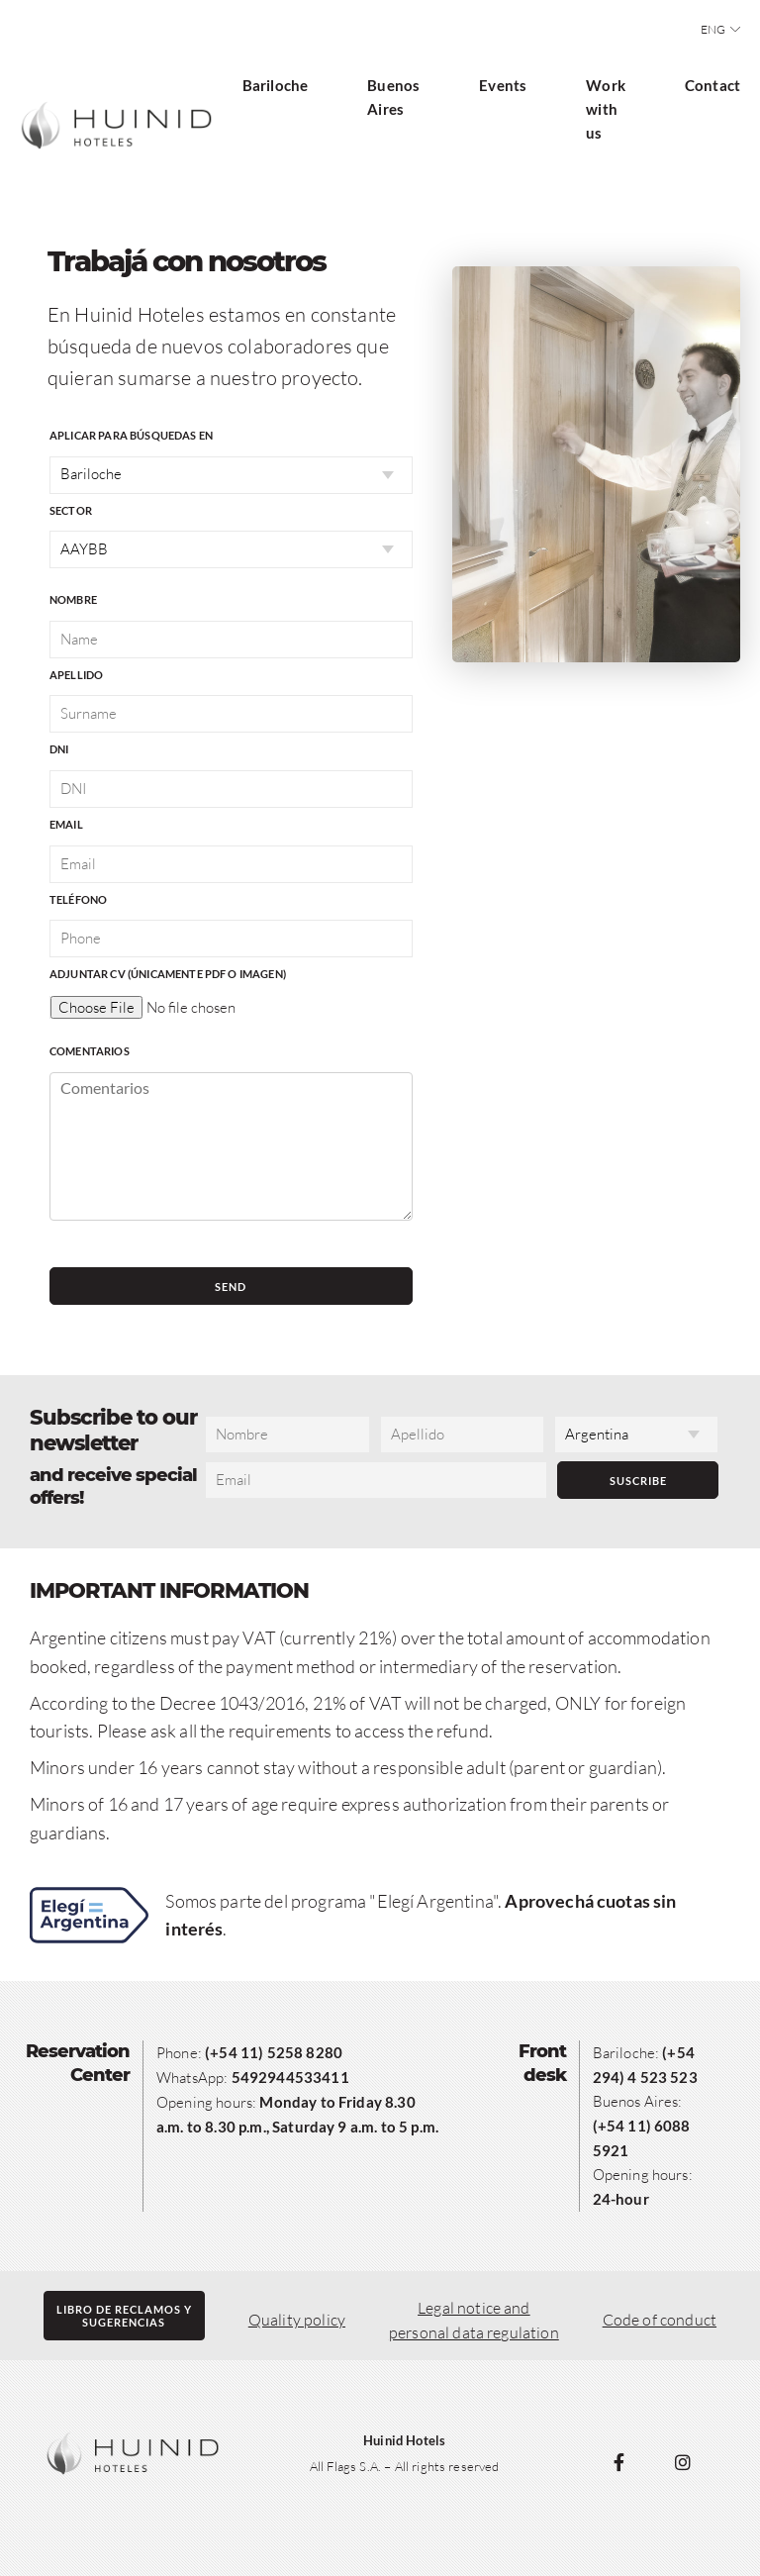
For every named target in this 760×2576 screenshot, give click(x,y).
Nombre (73, 599)
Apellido (76, 674)
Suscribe (638, 1480)
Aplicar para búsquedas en (131, 435)
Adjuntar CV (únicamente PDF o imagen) (167, 973)
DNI (58, 749)
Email (66, 824)
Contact (712, 85)
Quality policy (296, 2319)
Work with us (605, 109)
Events (502, 85)
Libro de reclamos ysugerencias (124, 2315)
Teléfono (78, 899)
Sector (70, 510)
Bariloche (275, 85)
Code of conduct (659, 2319)
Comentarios (89, 1050)
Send (230, 1286)
